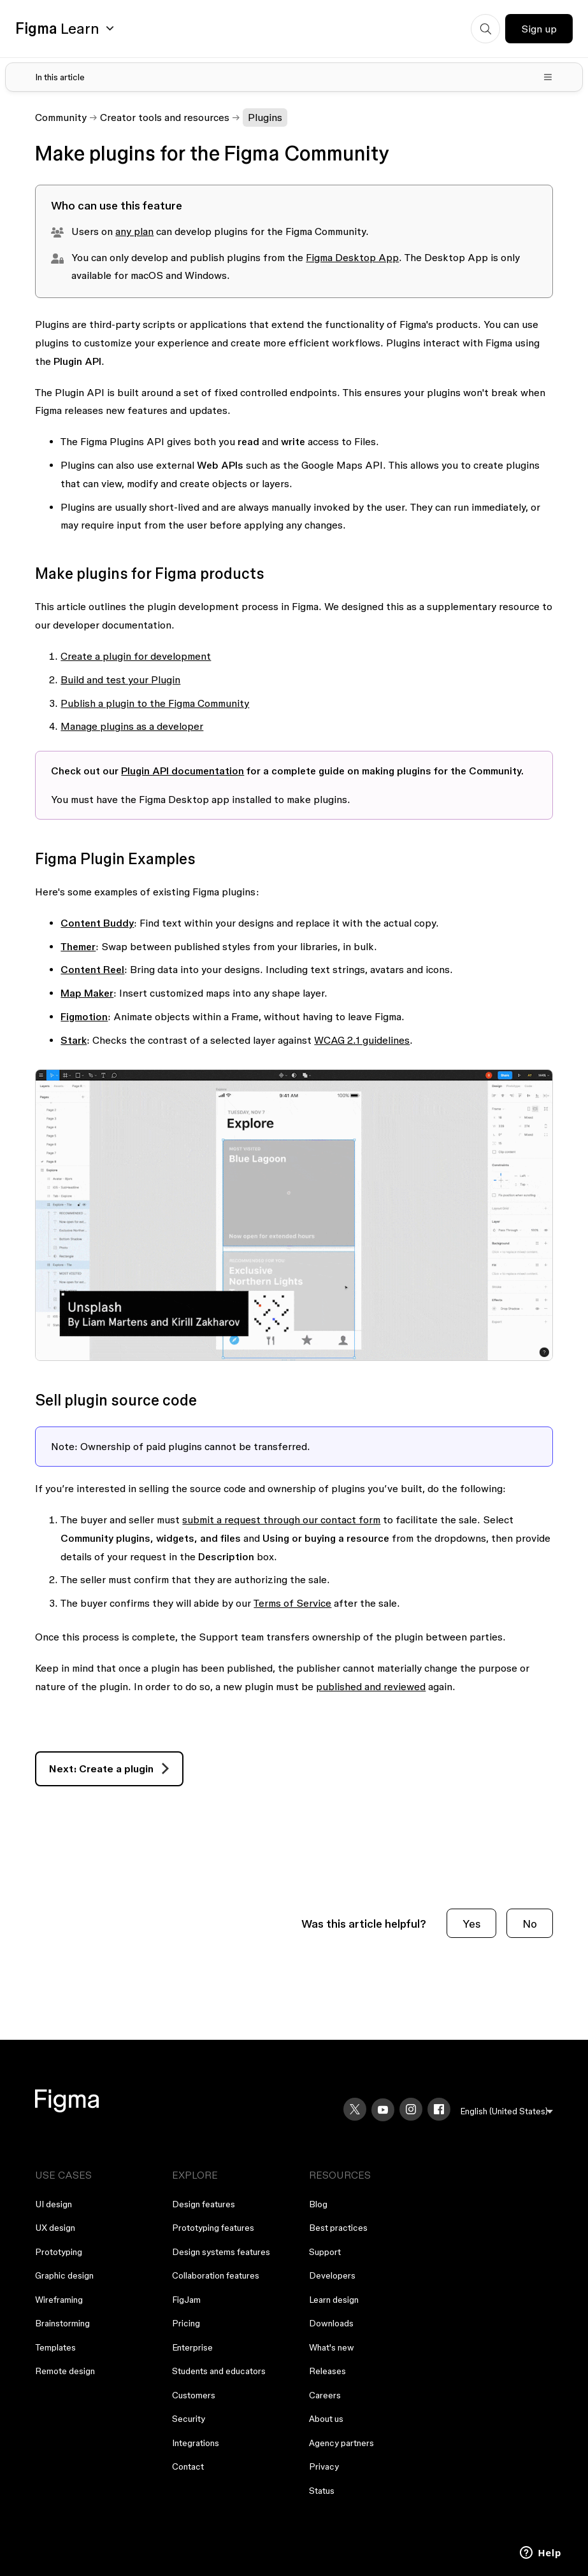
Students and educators (219, 2371)
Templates (55, 2347)
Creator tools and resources (164, 117)
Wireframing (59, 2300)
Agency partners (341, 2443)
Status (321, 2491)
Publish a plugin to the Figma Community (155, 703)
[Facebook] (438, 2109)
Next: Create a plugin (101, 1768)
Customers (193, 2395)
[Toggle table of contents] (293, 77)
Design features (203, 2204)
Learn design (334, 2300)
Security (188, 2419)
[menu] (507, 2111)
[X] (354, 2109)
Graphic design (64, 2275)
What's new (331, 2347)
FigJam (186, 2300)
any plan (134, 231)
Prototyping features (213, 2228)
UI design (53, 2204)
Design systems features (221, 2252)
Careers (325, 2395)
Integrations (195, 2443)
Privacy (324, 2466)
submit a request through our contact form (281, 1519)
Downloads (331, 2323)
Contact (188, 2466)
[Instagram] (410, 2109)
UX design (55, 2228)
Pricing (186, 2323)
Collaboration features (215, 2275)
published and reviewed (371, 1686)
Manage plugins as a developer (132, 726)
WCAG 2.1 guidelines (362, 1040)
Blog (318, 2204)
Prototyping (58, 2252)
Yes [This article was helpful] (471, 1924)
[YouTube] (382, 2109)
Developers (332, 2275)
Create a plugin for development (136, 656)
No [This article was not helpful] (529, 1924)
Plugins (265, 117)
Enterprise (192, 2347)
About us (326, 2419)
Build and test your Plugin (120, 679)
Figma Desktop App (352, 257)
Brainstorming (62, 2323)
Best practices (338, 2228)
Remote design (65, 2371)
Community (61, 117)
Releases (327, 2371)
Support (325, 2252)
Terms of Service (292, 1603)
